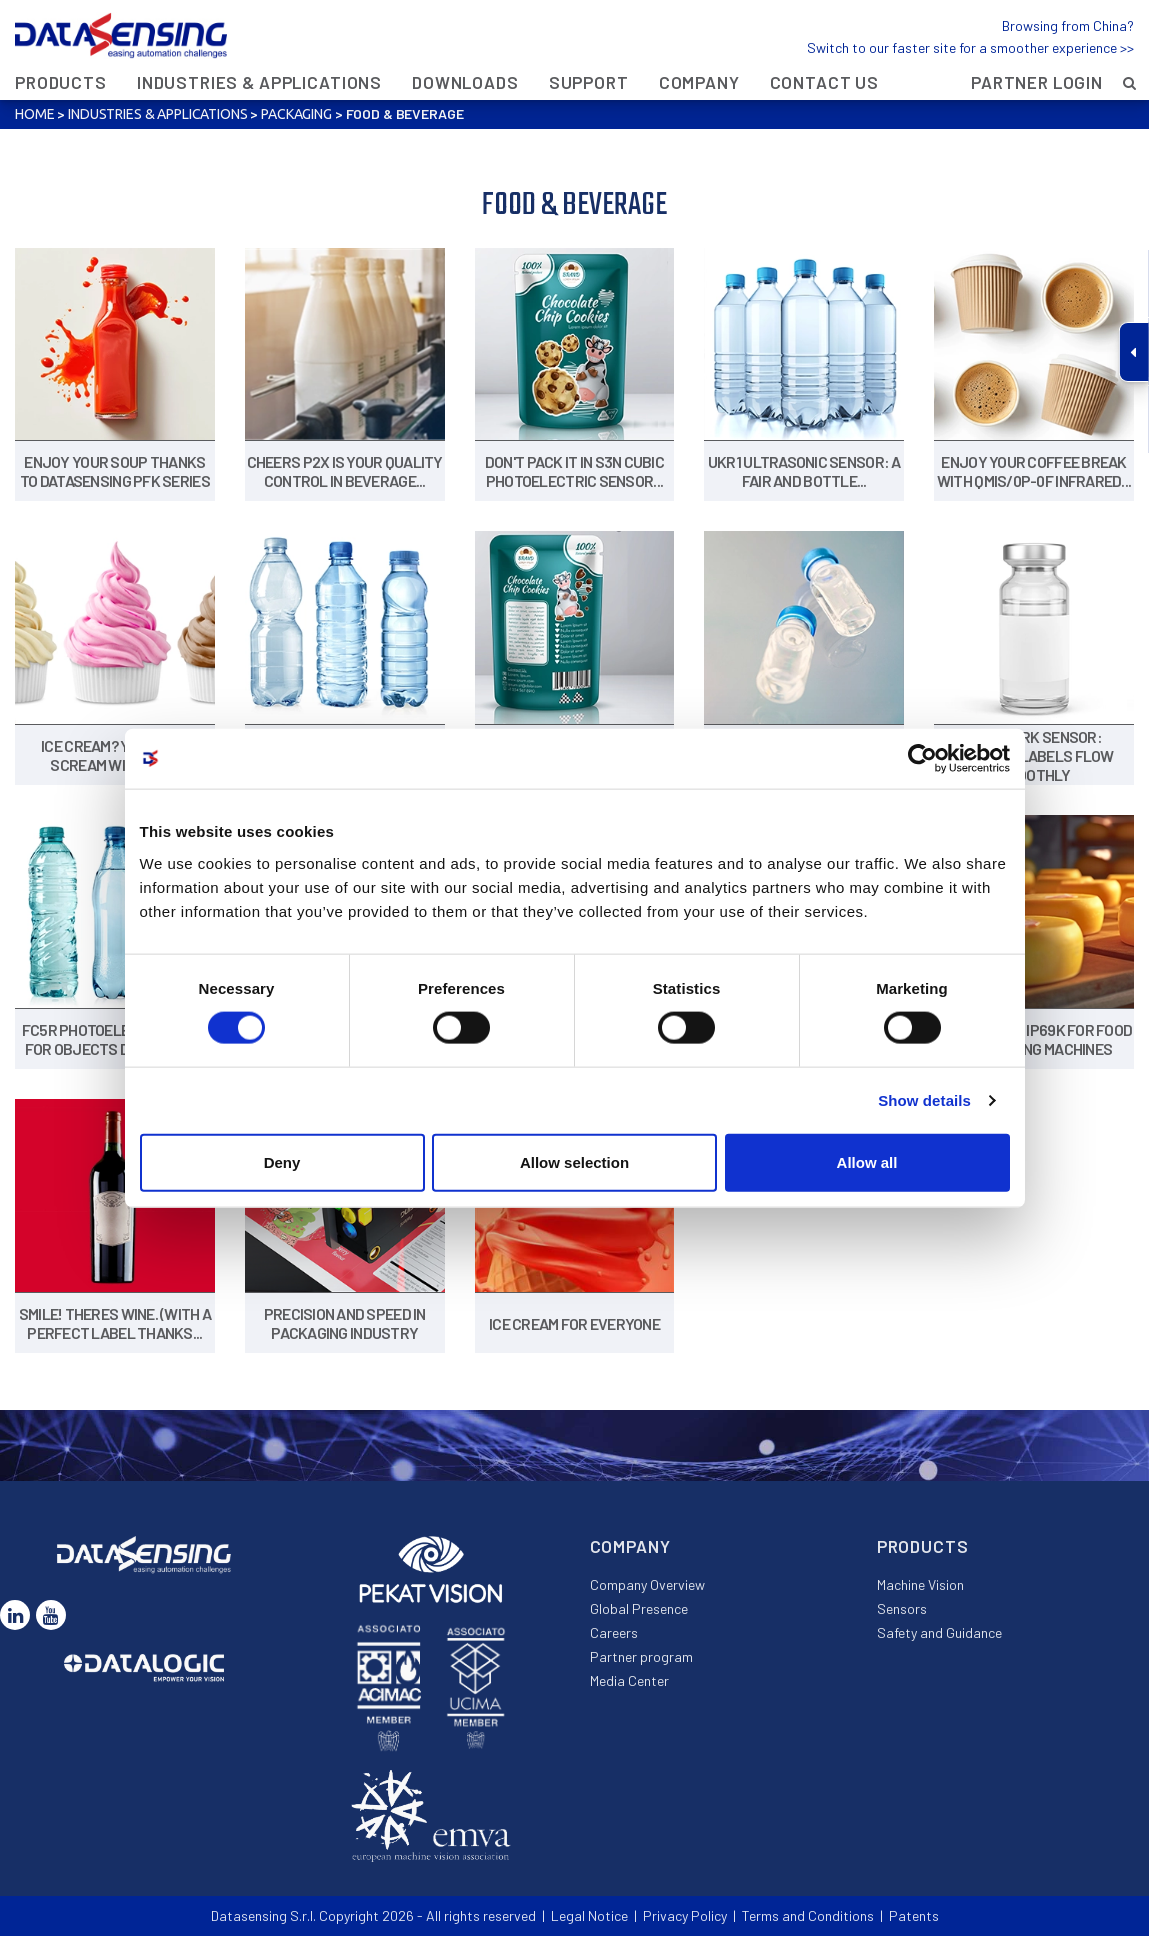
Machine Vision (920, 1584)
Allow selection (574, 1161)
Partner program (641, 1656)
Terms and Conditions (808, 1915)
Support (589, 82)
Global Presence (639, 1608)
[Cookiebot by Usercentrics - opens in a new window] (922, 759)
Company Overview (647, 1584)
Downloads (465, 82)
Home (34, 114)
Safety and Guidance (939, 1632)
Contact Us (825, 82)
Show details (924, 1100)
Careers (614, 1632)
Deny (282, 1161)
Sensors (902, 1608)
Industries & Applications (259, 82)
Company (699, 82)
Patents (914, 1915)
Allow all (867, 1161)
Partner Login (1037, 82)
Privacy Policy (685, 1915)
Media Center (629, 1680)
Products (61, 82)
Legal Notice (589, 1915)
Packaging (296, 114)
